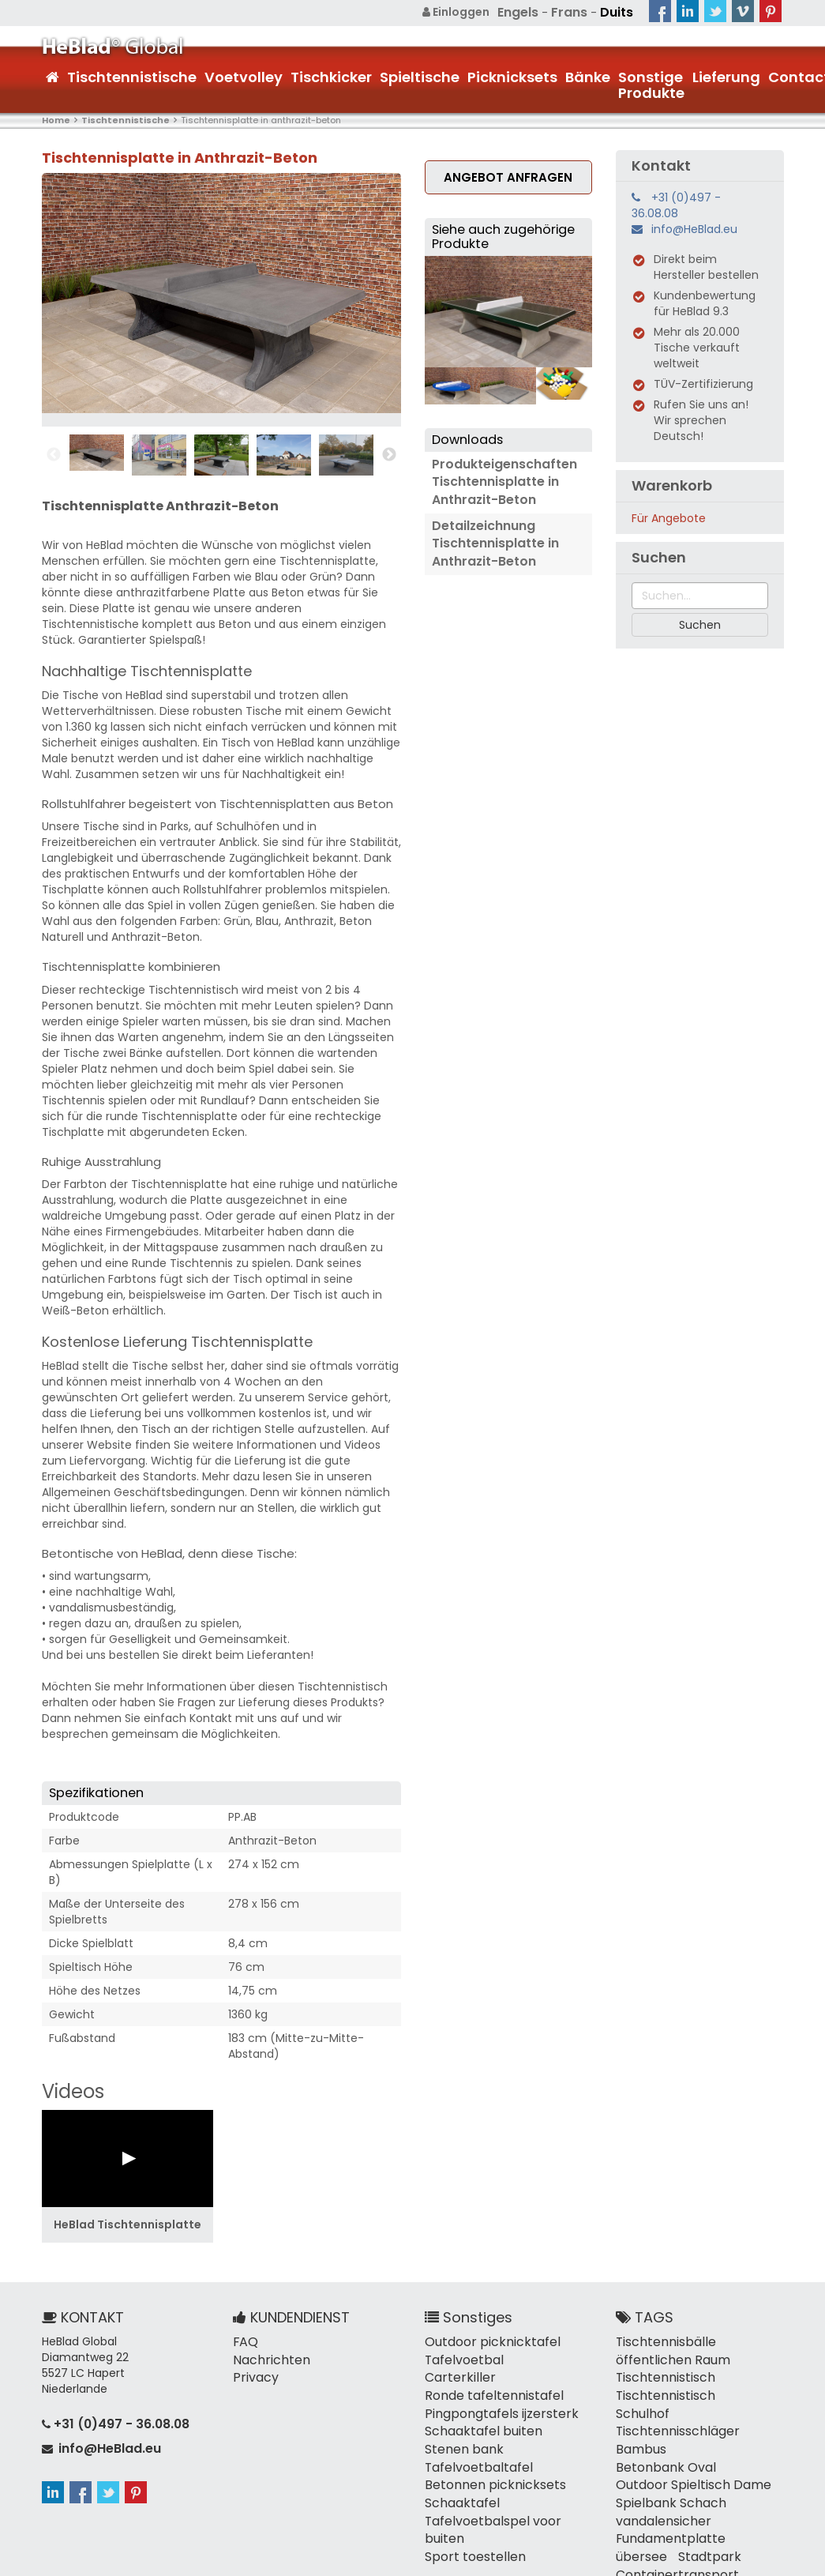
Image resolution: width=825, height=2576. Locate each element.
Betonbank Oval (715, 2418)
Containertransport (669, 2513)
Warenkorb (672, 484)
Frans (573, 12)
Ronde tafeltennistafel (487, 2371)
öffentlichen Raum (668, 2355)
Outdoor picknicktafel (485, 2339)
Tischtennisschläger (671, 2402)
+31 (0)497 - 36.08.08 (676, 204)
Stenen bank (459, 2418)
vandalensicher (658, 2465)
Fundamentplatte (665, 2481)
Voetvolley (243, 75)
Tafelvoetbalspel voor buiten (504, 2481)
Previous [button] (54, 453)
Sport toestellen (468, 2497)
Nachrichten (267, 2355)
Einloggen (466, 12)
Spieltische (419, 75)
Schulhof (741, 2386)
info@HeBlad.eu (694, 227)
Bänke (587, 75)
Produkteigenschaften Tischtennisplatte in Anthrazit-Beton (498, 477)
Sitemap (550, 2560)
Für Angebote (669, 517)
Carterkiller (535, 2355)
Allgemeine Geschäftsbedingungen (685, 2560)
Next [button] (389, 453)
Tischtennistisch (661, 2371)
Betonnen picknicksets (487, 2450)
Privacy (252, 2371)
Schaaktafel (458, 2465)
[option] (97, 451)
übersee (747, 2481)
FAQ (244, 2339)
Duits (617, 12)
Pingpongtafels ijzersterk (492, 2386)
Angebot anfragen (508, 175)
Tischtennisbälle (660, 2339)
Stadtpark (642, 2497)
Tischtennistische (132, 75)
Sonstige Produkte (651, 82)
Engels (526, 12)
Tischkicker (331, 75)
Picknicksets (512, 75)
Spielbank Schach (664, 2450)
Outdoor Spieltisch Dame (685, 2434)
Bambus (638, 2418)
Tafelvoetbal (460, 2355)
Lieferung (726, 75)
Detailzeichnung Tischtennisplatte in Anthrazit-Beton (490, 532)
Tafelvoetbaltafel (473, 2434)
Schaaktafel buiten (477, 2402)
